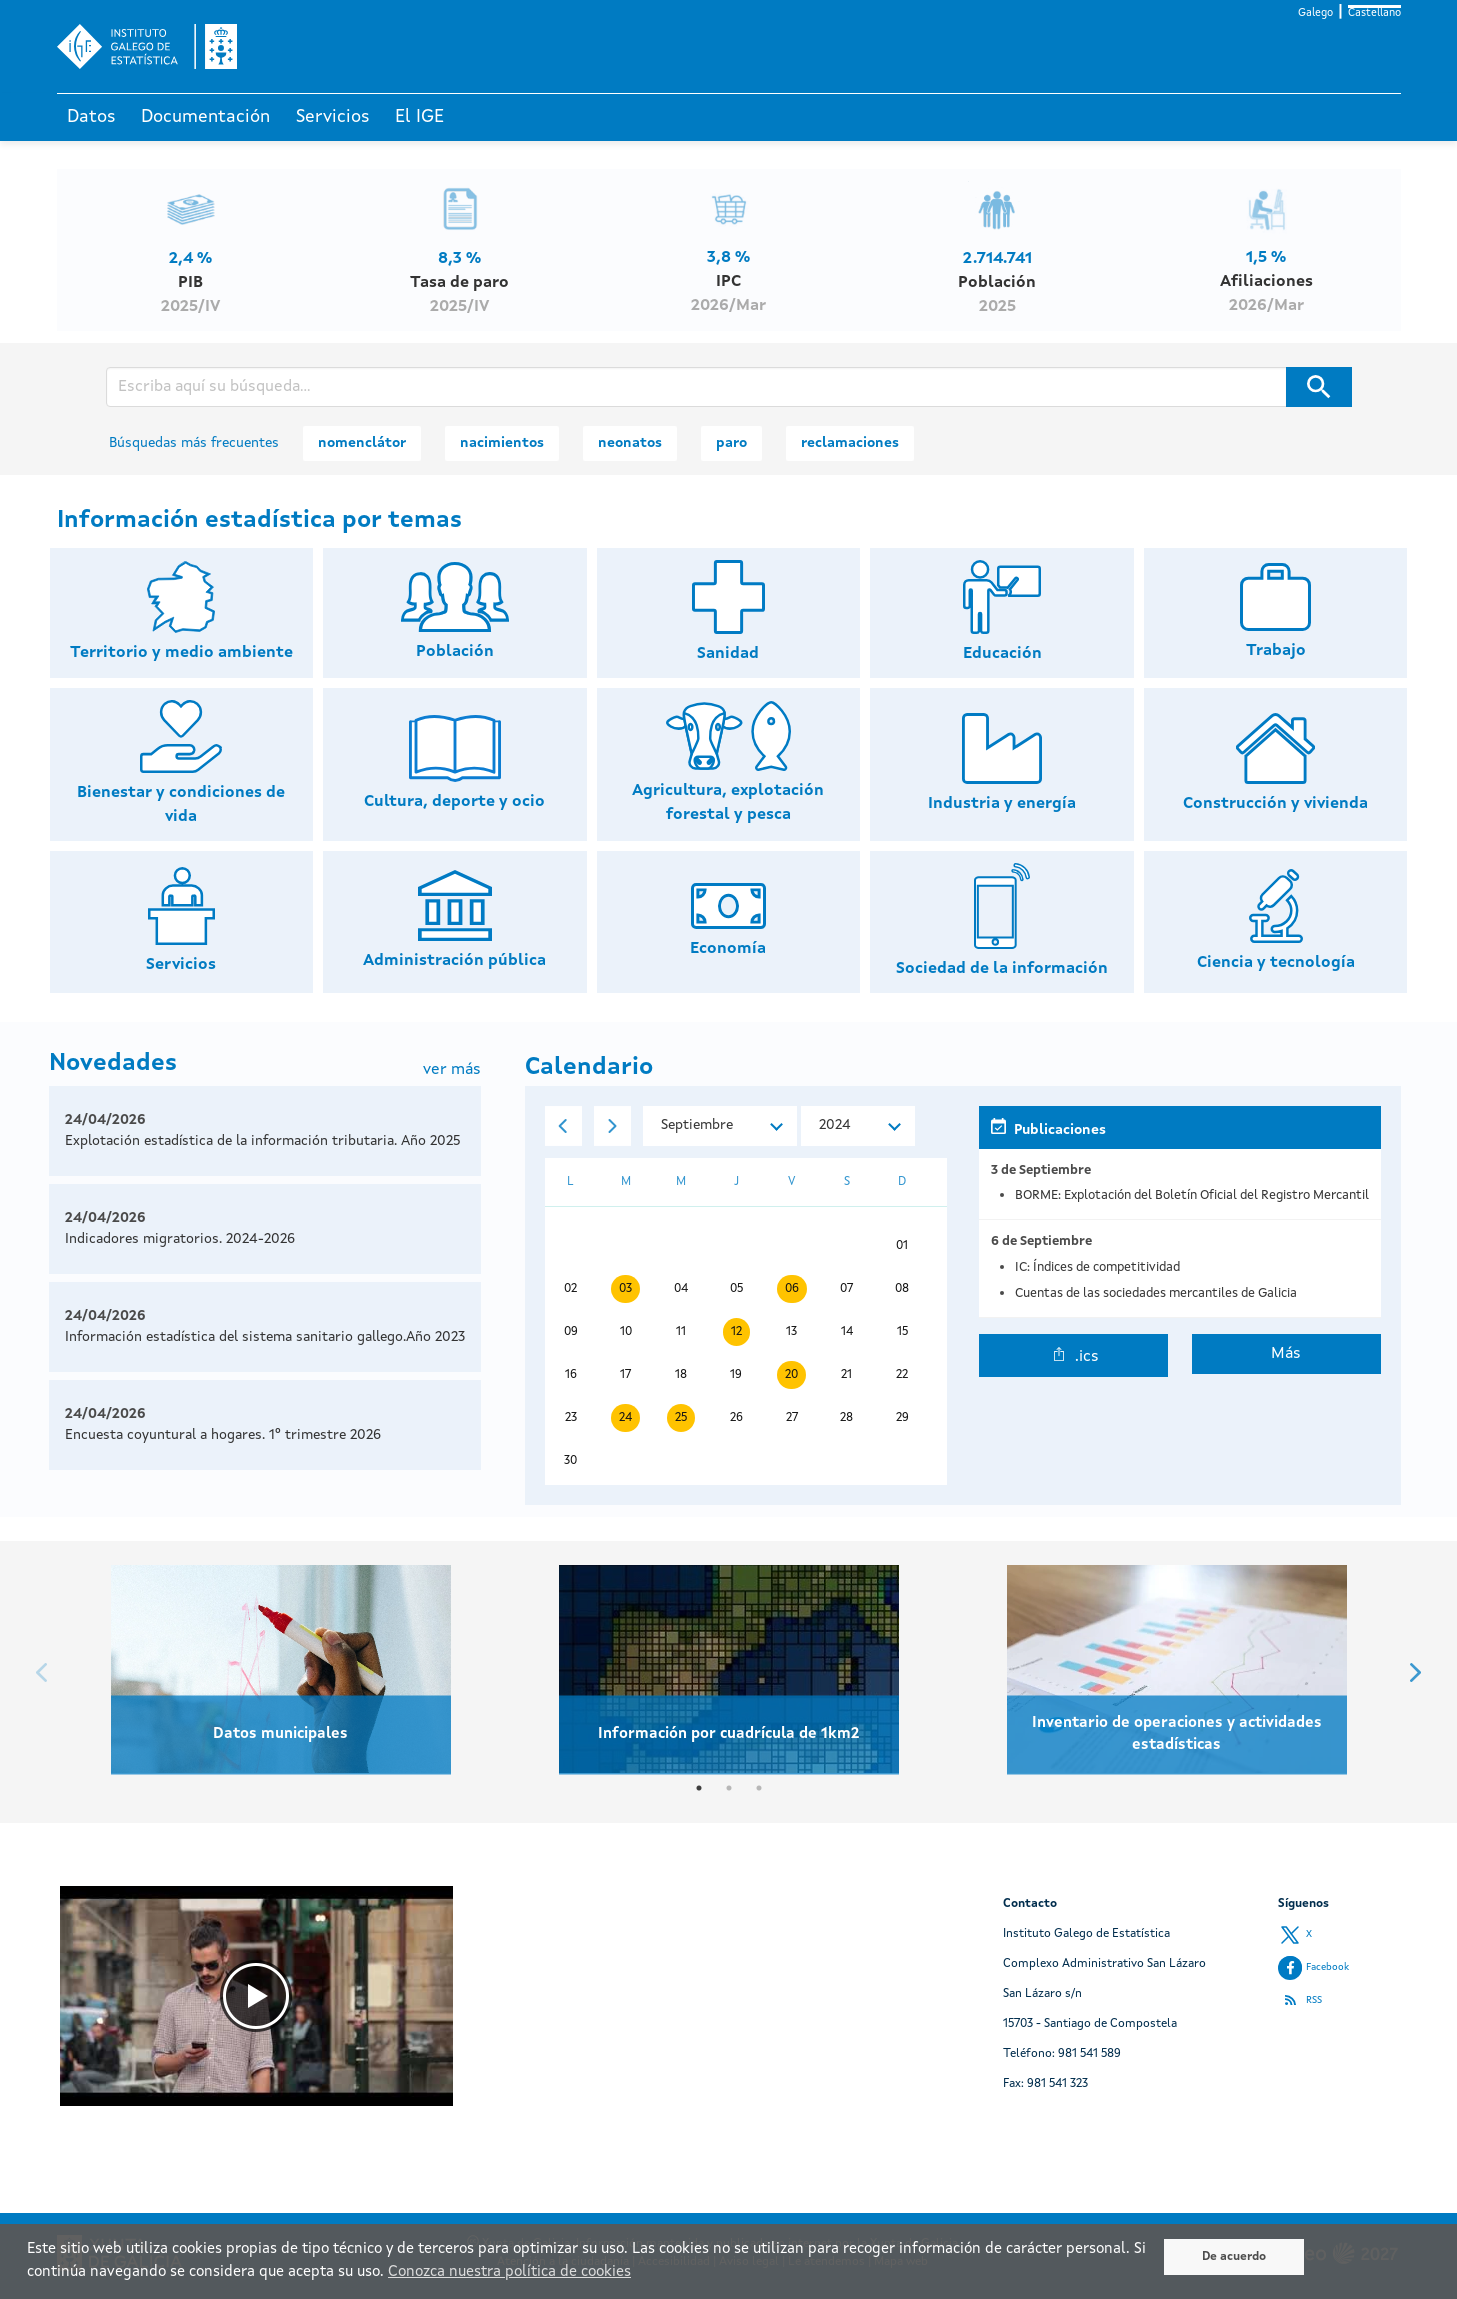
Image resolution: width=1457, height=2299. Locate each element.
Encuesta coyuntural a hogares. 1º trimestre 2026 (223, 1435)
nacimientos (502, 443)
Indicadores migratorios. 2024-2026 (180, 1239)
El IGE (419, 117)
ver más (452, 1070)
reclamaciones (850, 443)
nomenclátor (362, 443)
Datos (91, 117)
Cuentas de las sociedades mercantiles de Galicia (1156, 1293)
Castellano (1374, 13)
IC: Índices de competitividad (1097, 1267)
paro (731, 443)
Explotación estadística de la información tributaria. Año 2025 (262, 1141)
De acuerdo (1234, 2257)
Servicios (333, 117)
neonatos (630, 443)
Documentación (205, 117)
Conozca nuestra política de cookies (509, 2272)
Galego (1315, 13)
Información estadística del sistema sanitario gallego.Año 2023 (265, 1337)
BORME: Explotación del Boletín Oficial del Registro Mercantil (1192, 1195)
